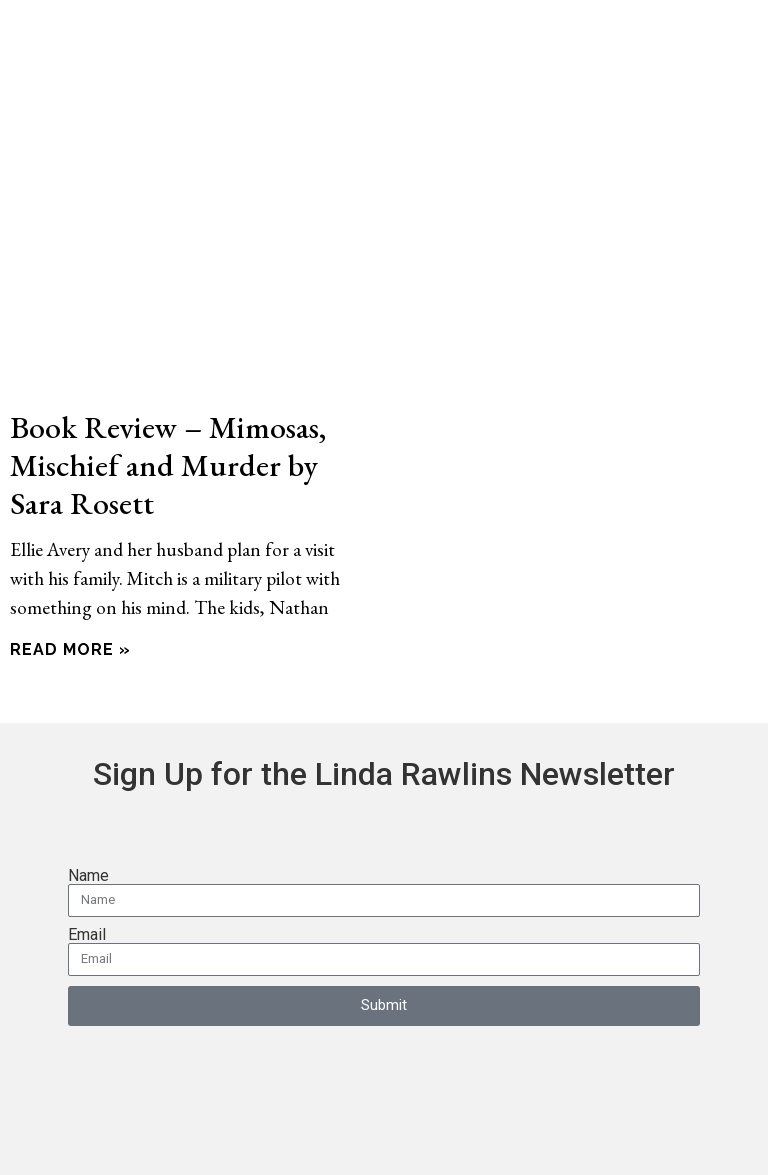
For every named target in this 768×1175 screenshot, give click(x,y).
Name (88, 876)
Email (87, 935)
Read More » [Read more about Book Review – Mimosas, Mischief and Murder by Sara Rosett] (70, 649)
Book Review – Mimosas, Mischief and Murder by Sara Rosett (168, 464)
